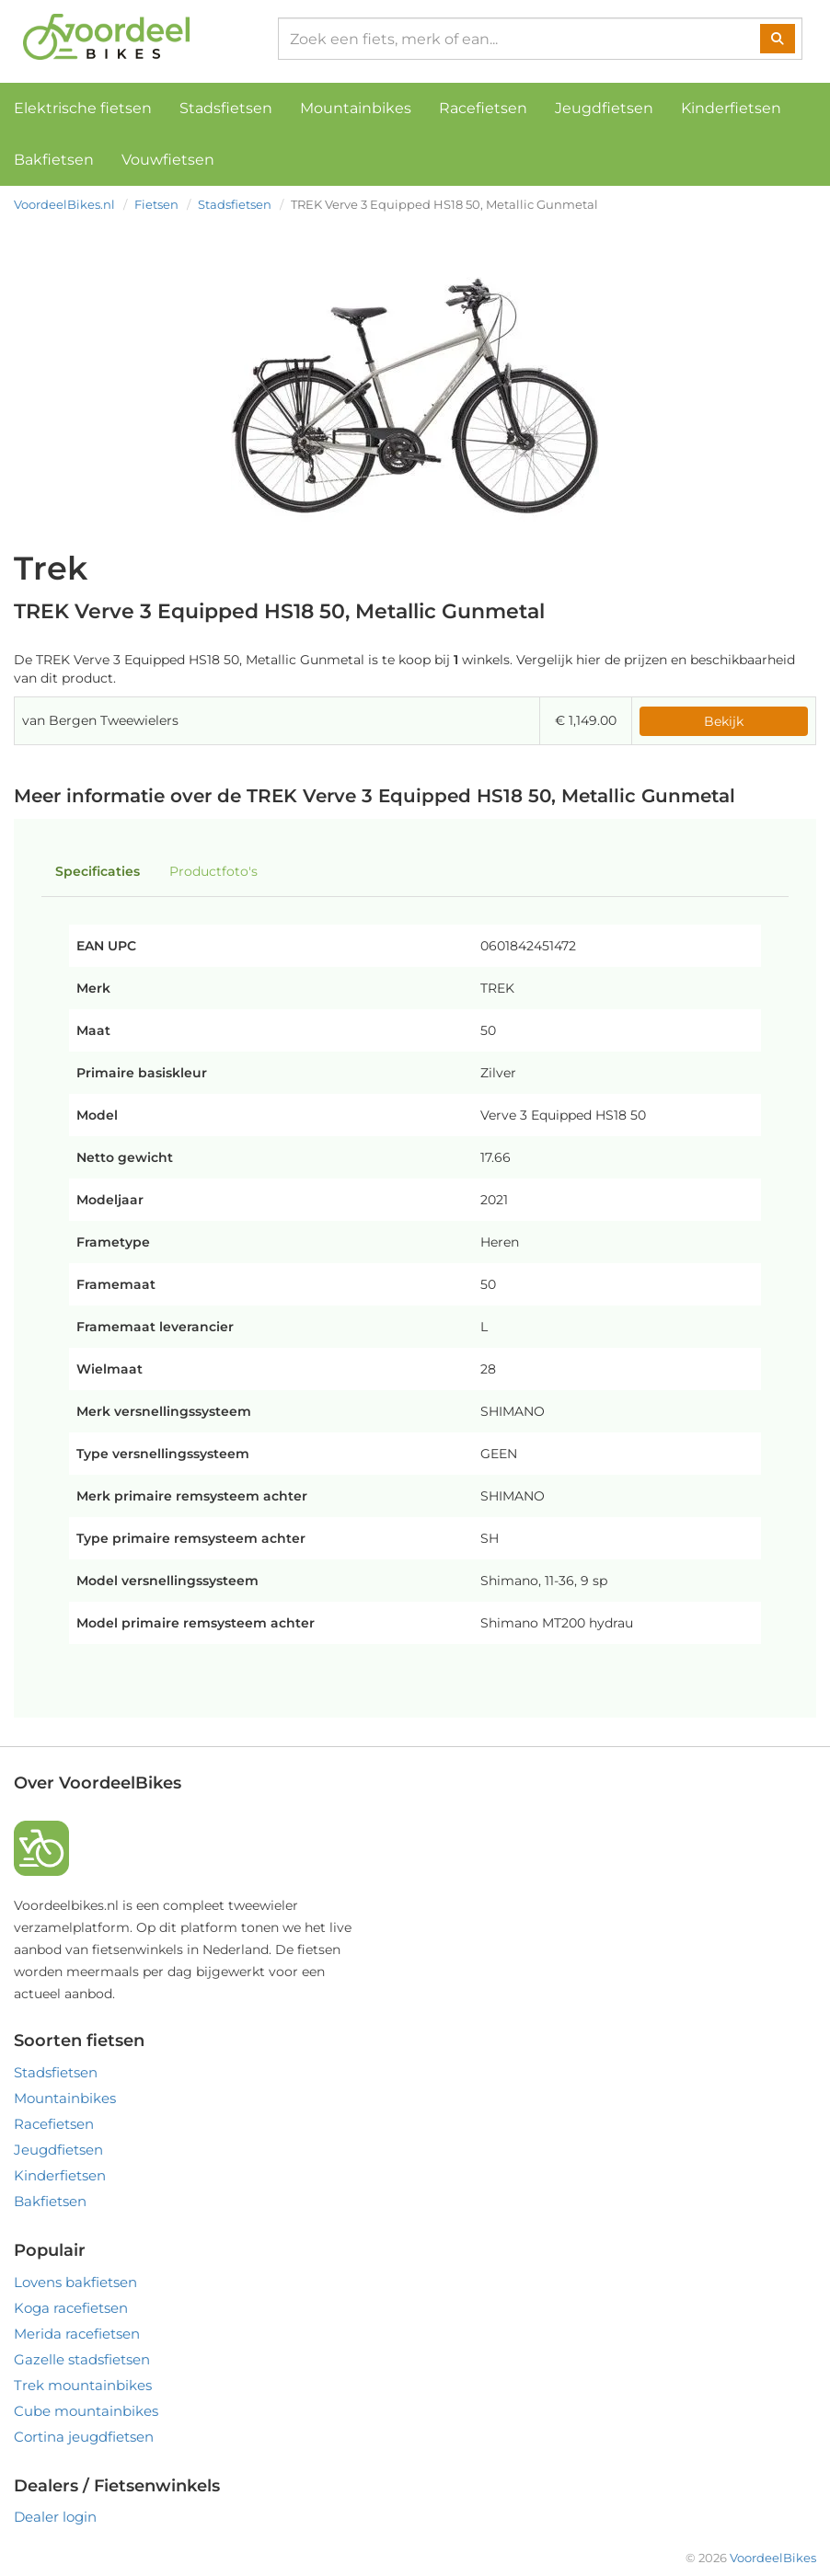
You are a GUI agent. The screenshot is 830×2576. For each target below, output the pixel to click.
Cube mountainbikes (86, 2411)
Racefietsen (483, 108)
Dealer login (55, 2516)
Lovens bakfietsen (75, 2282)
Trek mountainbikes (83, 2385)
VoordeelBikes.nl (64, 204)
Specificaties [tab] (97, 871)
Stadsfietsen (225, 108)
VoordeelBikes (773, 2557)
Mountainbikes (355, 108)
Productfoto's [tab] (213, 871)
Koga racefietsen (71, 2308)
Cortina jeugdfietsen (84, 2436)
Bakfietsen (54, 159)
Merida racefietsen (77, 2333)
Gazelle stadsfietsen (82, 2359)
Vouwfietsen (167, 159)
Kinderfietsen (731, 108)
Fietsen (156, 204)
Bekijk (724, 721)
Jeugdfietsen (604, 108)
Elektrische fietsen (83, 108)
